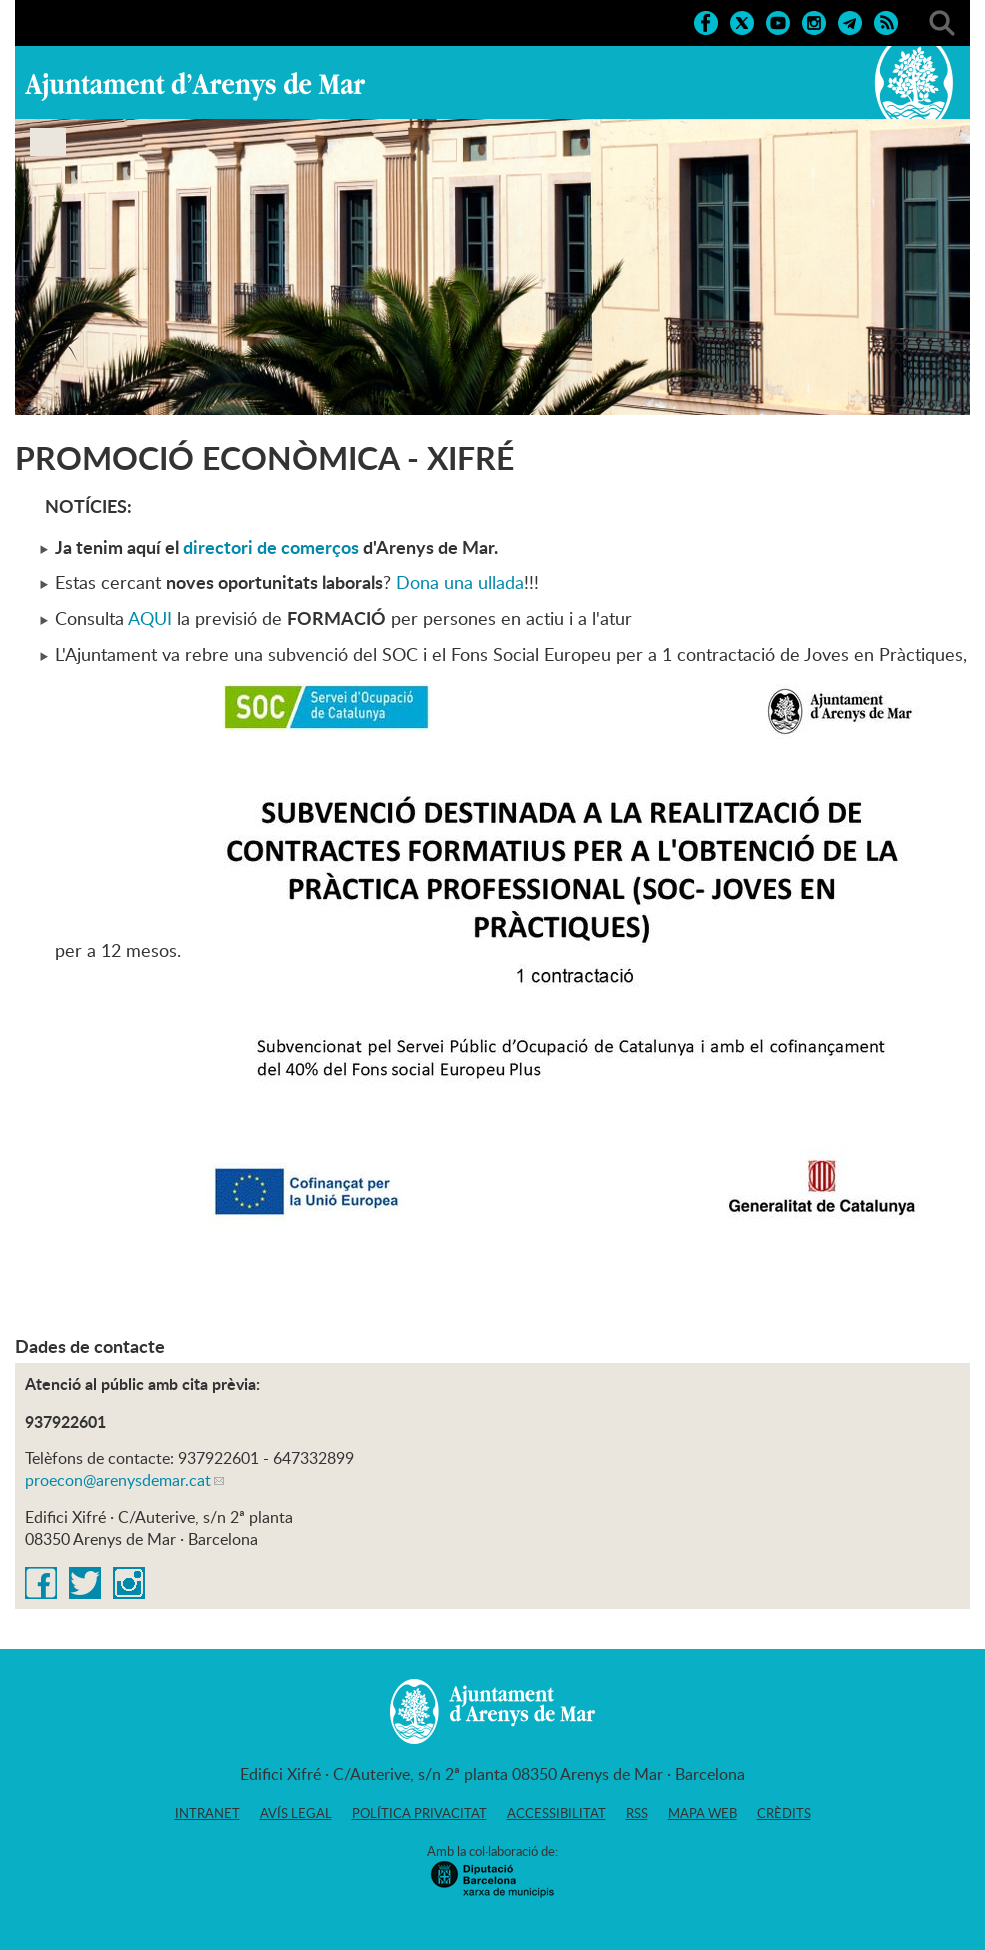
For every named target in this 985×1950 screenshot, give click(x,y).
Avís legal (296, 1813)
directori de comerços (271, 547)
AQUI (150, 618)
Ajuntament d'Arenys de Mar (195, 86)
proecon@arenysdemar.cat (118, 1480)
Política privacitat (419, 1813)
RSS (637, 1813)
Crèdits (784, 1813)
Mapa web (702, 1813)
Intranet (207, 1813)
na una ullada (472, 582)
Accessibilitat (556, 1813)
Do (408, 582)
